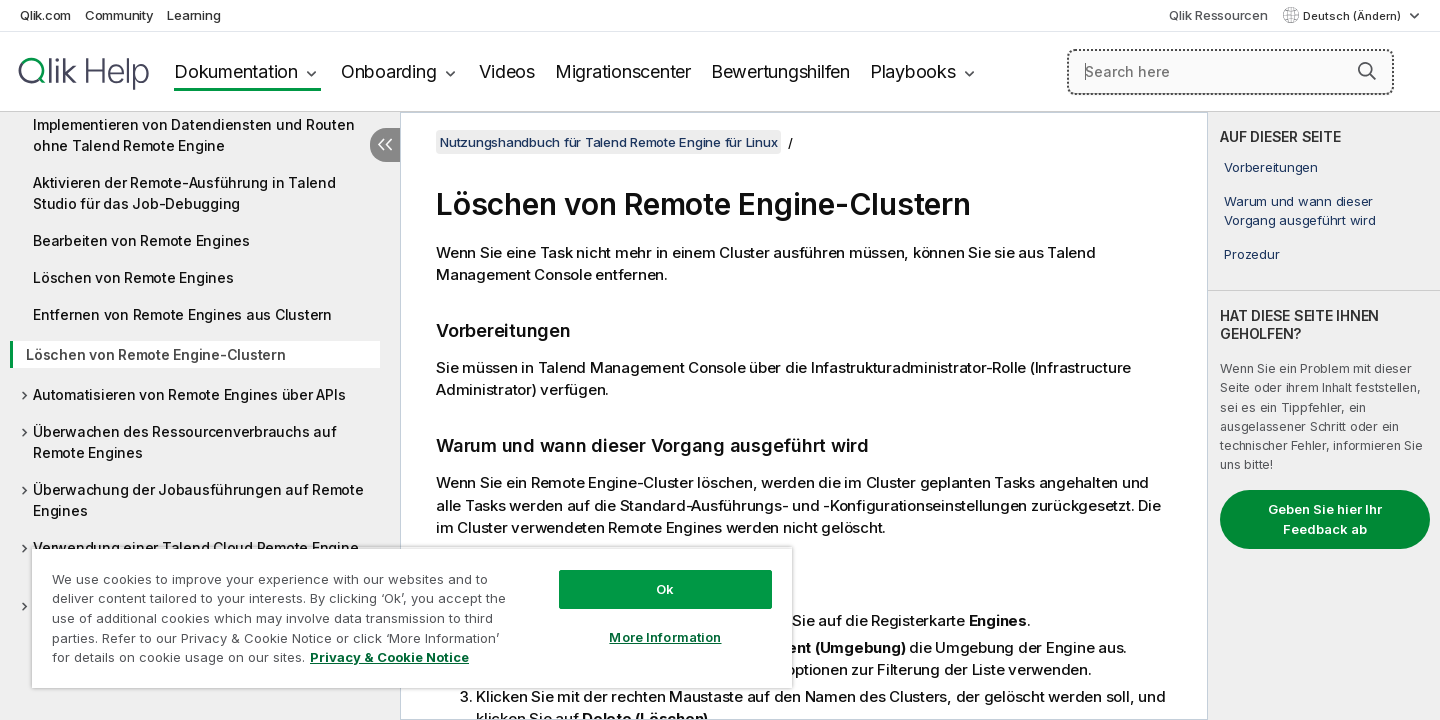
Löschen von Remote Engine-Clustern (156, 354)
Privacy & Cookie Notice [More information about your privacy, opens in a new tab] (389, 657)
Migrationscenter (623, 71)
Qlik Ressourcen (1218, 15)
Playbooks (913, 71)
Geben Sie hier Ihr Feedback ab (1325, 519)
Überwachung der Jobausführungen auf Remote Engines (198, 500)
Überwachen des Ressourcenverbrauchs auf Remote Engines (184, 442)
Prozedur (1251, 254)
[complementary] (1324, 416)
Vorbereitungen (1271, 167)
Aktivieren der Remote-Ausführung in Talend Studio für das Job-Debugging (184, 193)
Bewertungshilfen (780, 71)
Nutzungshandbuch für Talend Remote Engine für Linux (608, 142)
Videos (507, 71)
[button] (1367, 71)
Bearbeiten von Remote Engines (141, 240)
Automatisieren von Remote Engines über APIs (189, 394)
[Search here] (1230, 72)
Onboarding (389, 71)
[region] (412, 617)
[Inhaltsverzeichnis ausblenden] (385, 145)
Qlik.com (45, 15)
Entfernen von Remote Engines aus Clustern (182, 314)
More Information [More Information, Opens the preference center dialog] (665, 637)
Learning (193, 15)
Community (119, 15)
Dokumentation (236, 71)
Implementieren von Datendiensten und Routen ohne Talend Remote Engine (193, 135)
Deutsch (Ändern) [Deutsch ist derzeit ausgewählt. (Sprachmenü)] (1353, 16)
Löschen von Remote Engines (133, 277)
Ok (665, 589)
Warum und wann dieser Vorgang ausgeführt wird (1299, 210)
